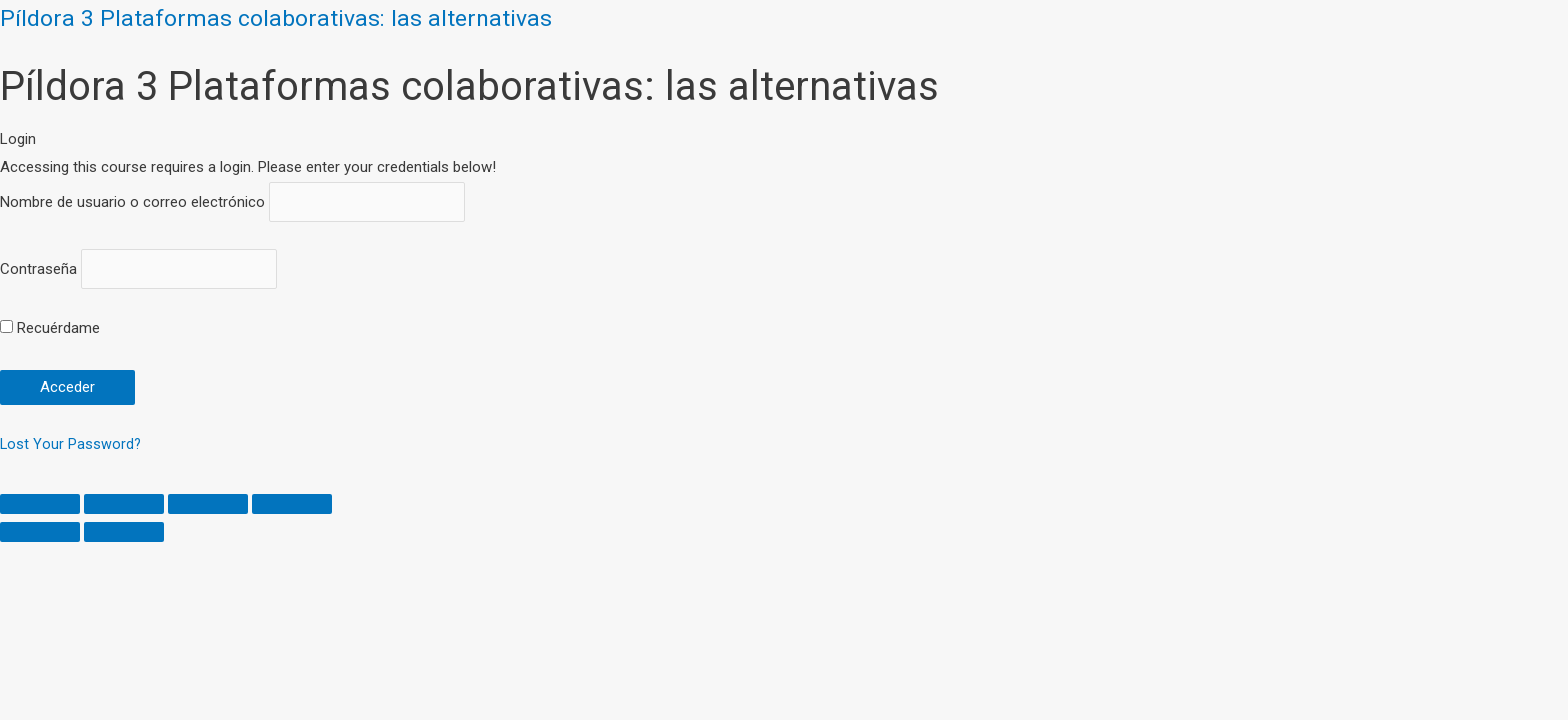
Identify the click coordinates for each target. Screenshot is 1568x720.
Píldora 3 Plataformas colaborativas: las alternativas (286, 17)
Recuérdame (50, 332)
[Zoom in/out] (292, 508)
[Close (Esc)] (40, 508)
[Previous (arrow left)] (40, 536)
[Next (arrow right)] (124, 536)
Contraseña (38, 272)
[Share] (124, 508)
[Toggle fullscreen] (208, 508)
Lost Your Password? (71, 447)
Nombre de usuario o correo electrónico (132, 203)
